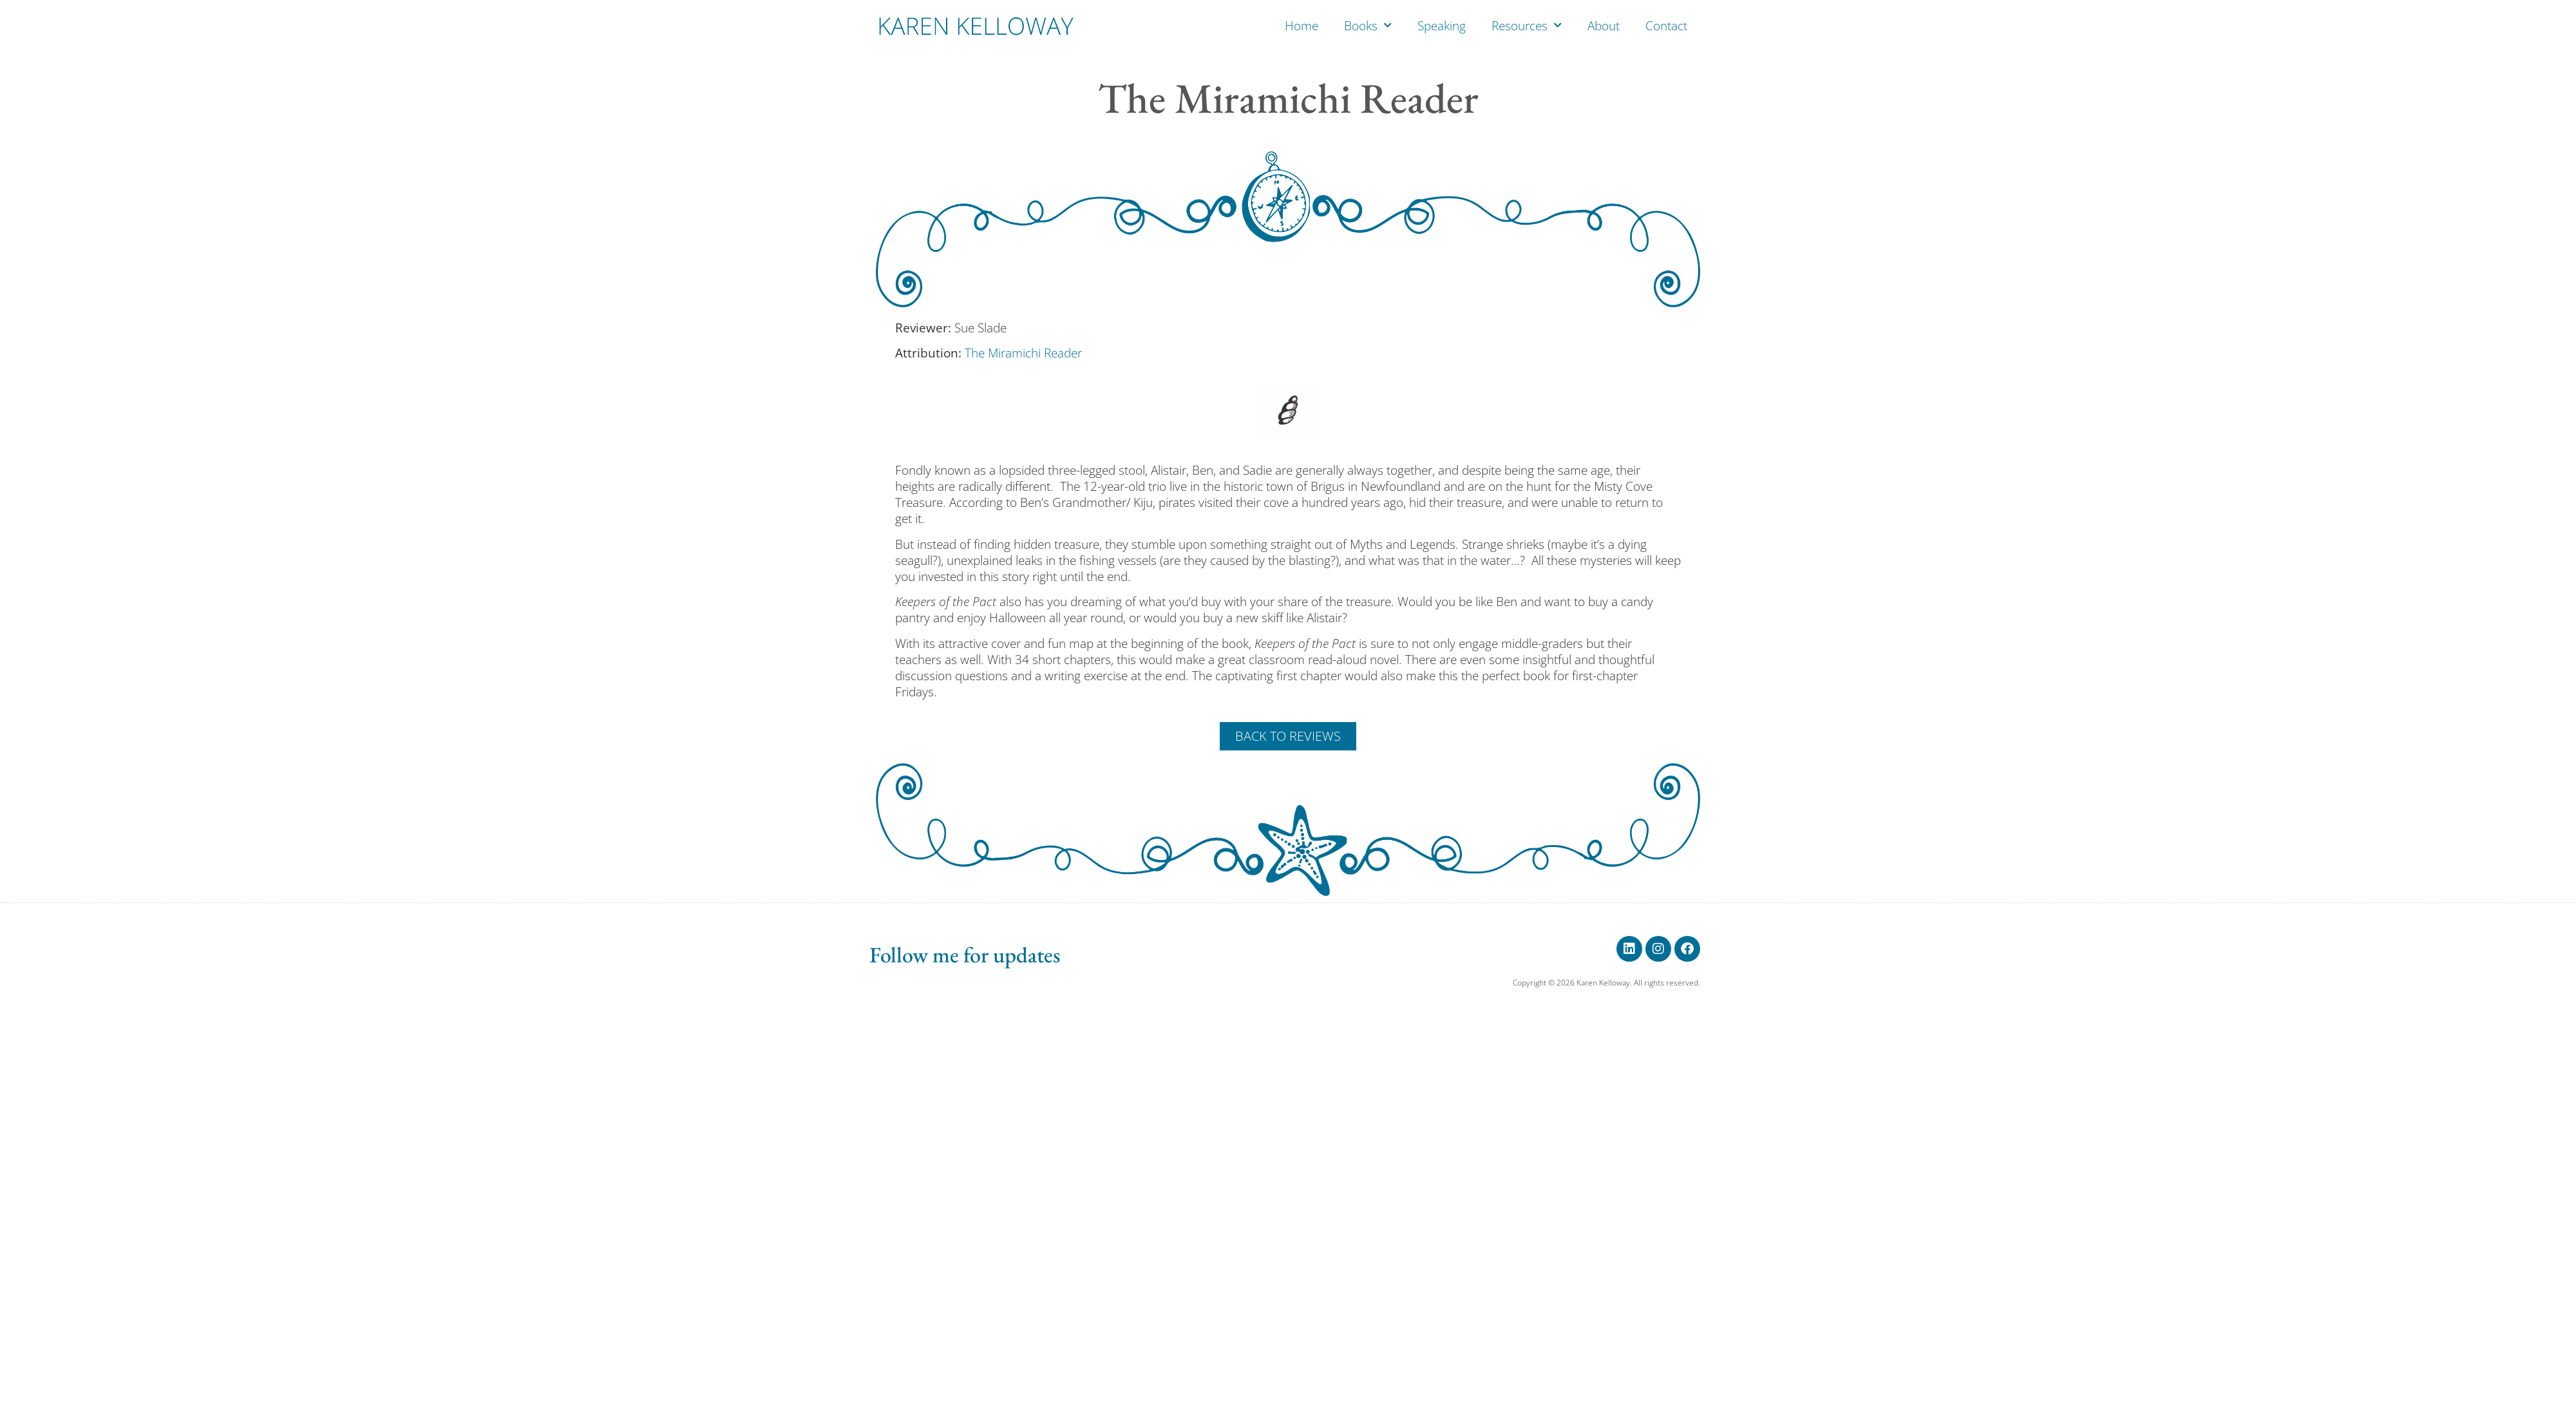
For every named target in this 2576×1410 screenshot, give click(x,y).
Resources (1527, 25)
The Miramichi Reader (1023, 353)
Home (1301, 25)
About (1603, 25)
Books (1368, 25)
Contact (1666, 25)
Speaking (1441, 25)
